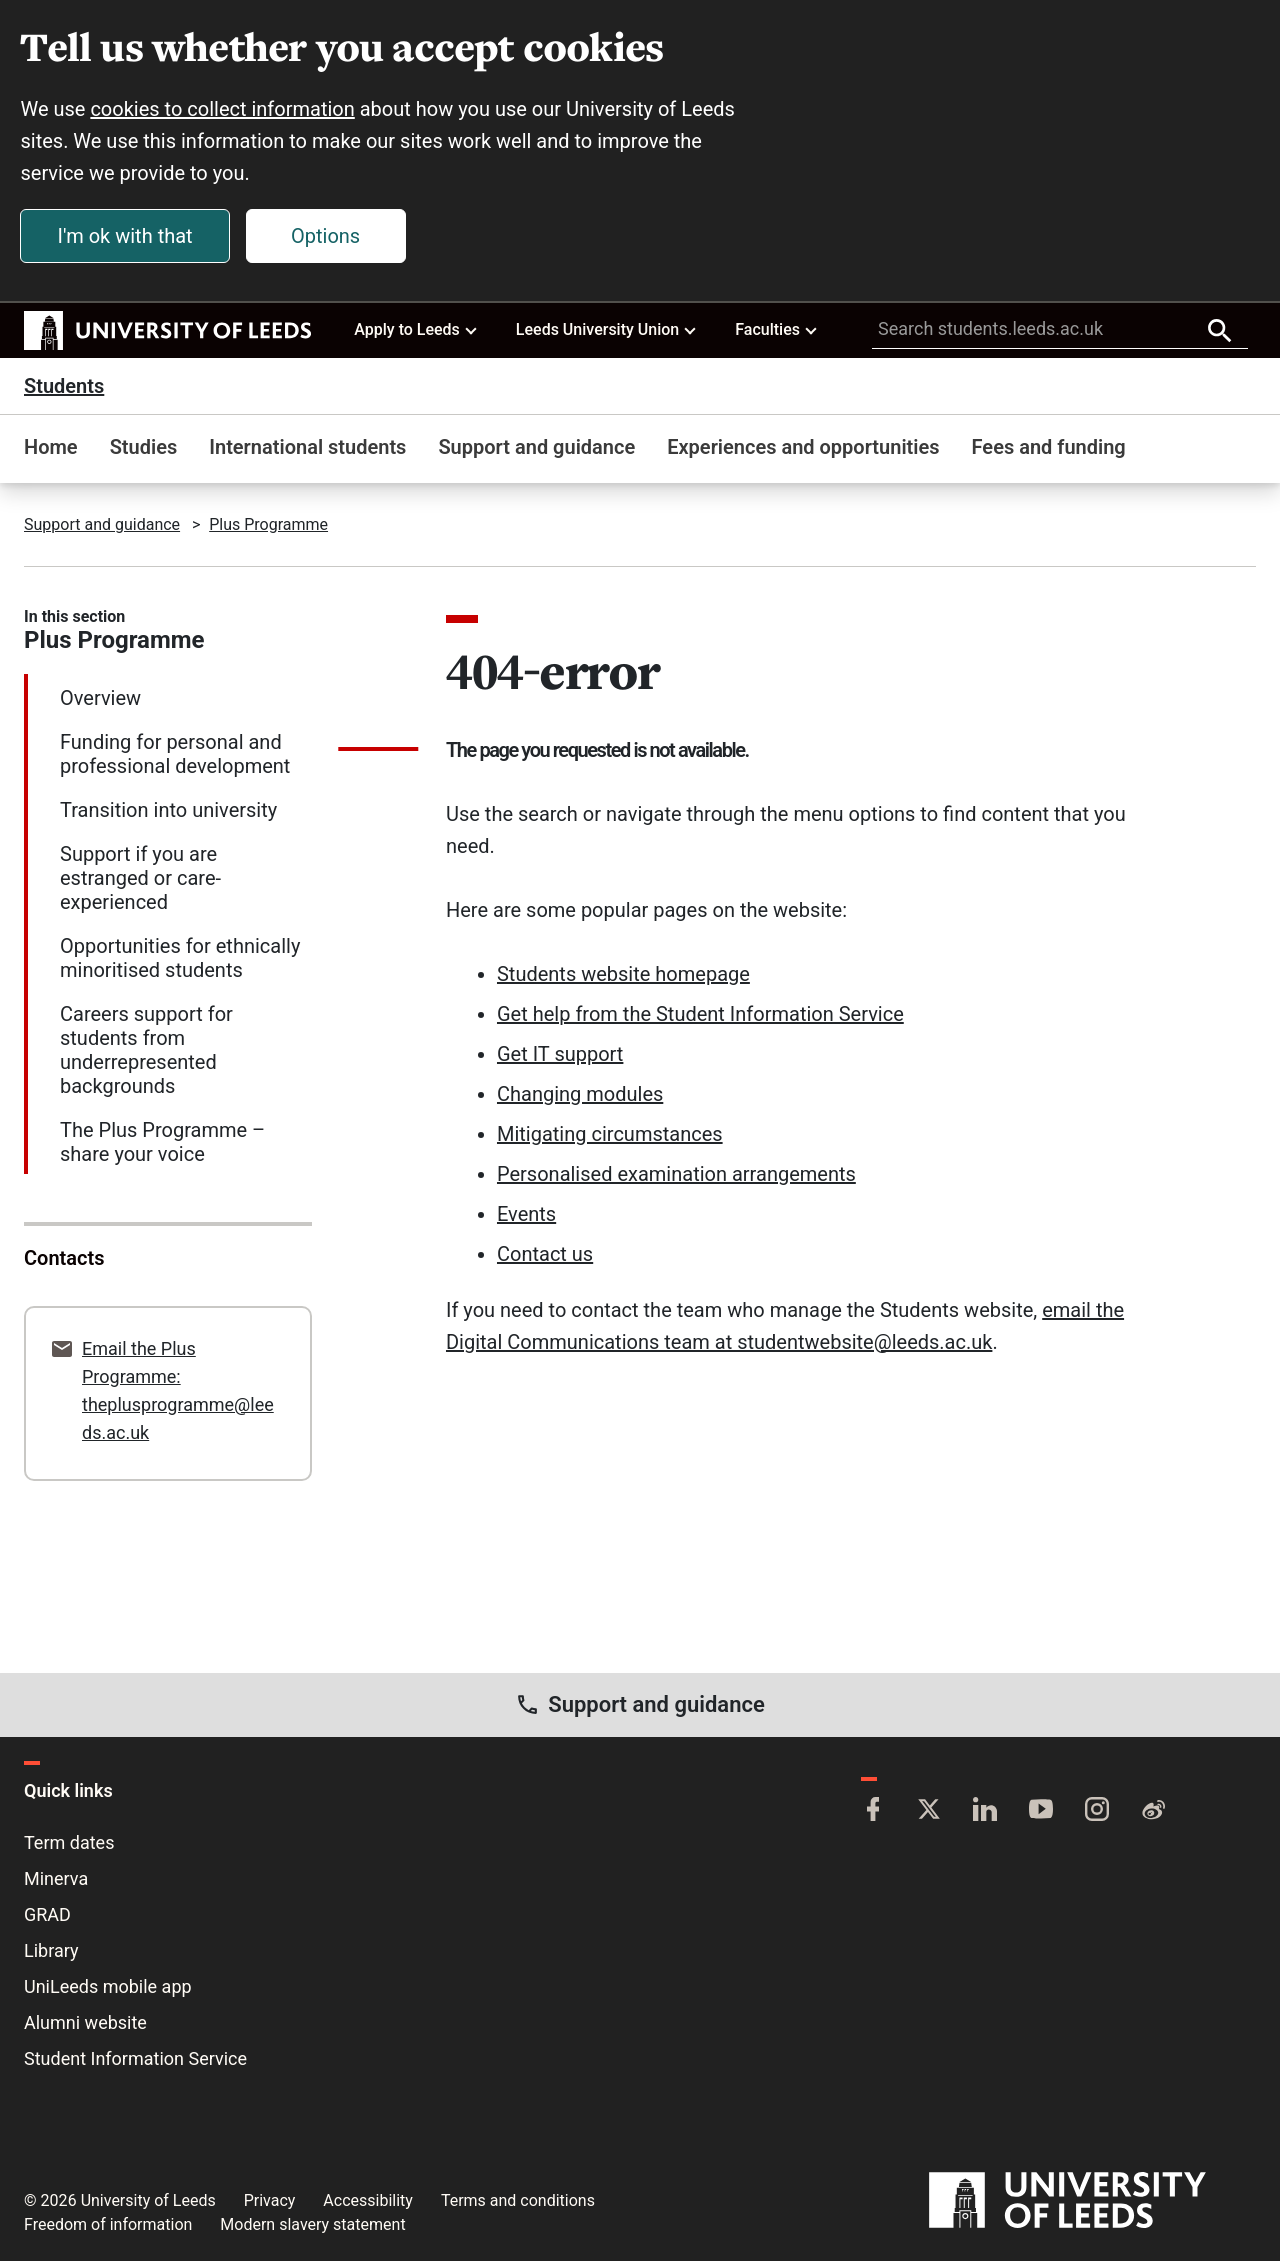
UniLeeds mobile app (108, 1991)
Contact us (545, 1259)
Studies (144, 452)
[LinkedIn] (985, 1816)
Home (51, 452)
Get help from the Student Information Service (700, 1019)
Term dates (69, 1847)
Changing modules (580, 1099)
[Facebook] (873, 1816)
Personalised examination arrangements (676, 1179)
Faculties (777, 334)
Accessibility (368, 2205)
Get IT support (560, 1059)
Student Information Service (135, 2063)
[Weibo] (1153, 1816)
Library (51, 1955)
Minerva (56, 1883)
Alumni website (85, 2027)
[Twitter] (929, 1816)
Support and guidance (536, 452)
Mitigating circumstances (610, 1139)
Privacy (270, 2205)
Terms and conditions (518, 2205)
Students (64, 391)
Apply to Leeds (416, 334)
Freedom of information (108, 2229)
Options (329, 239)
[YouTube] (1041, 1816)
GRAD (47, 1919)
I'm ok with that (128, 239)
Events (526, 1219)
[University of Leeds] (1092, 2205)
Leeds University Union (607, 334)
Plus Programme (268, 529)
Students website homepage (623, 979)
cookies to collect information (226, 112)
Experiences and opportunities (803, 452)
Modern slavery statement (312, 2229)
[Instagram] (1097, 1816)
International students (307, 452)
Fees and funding (1049, 452)
